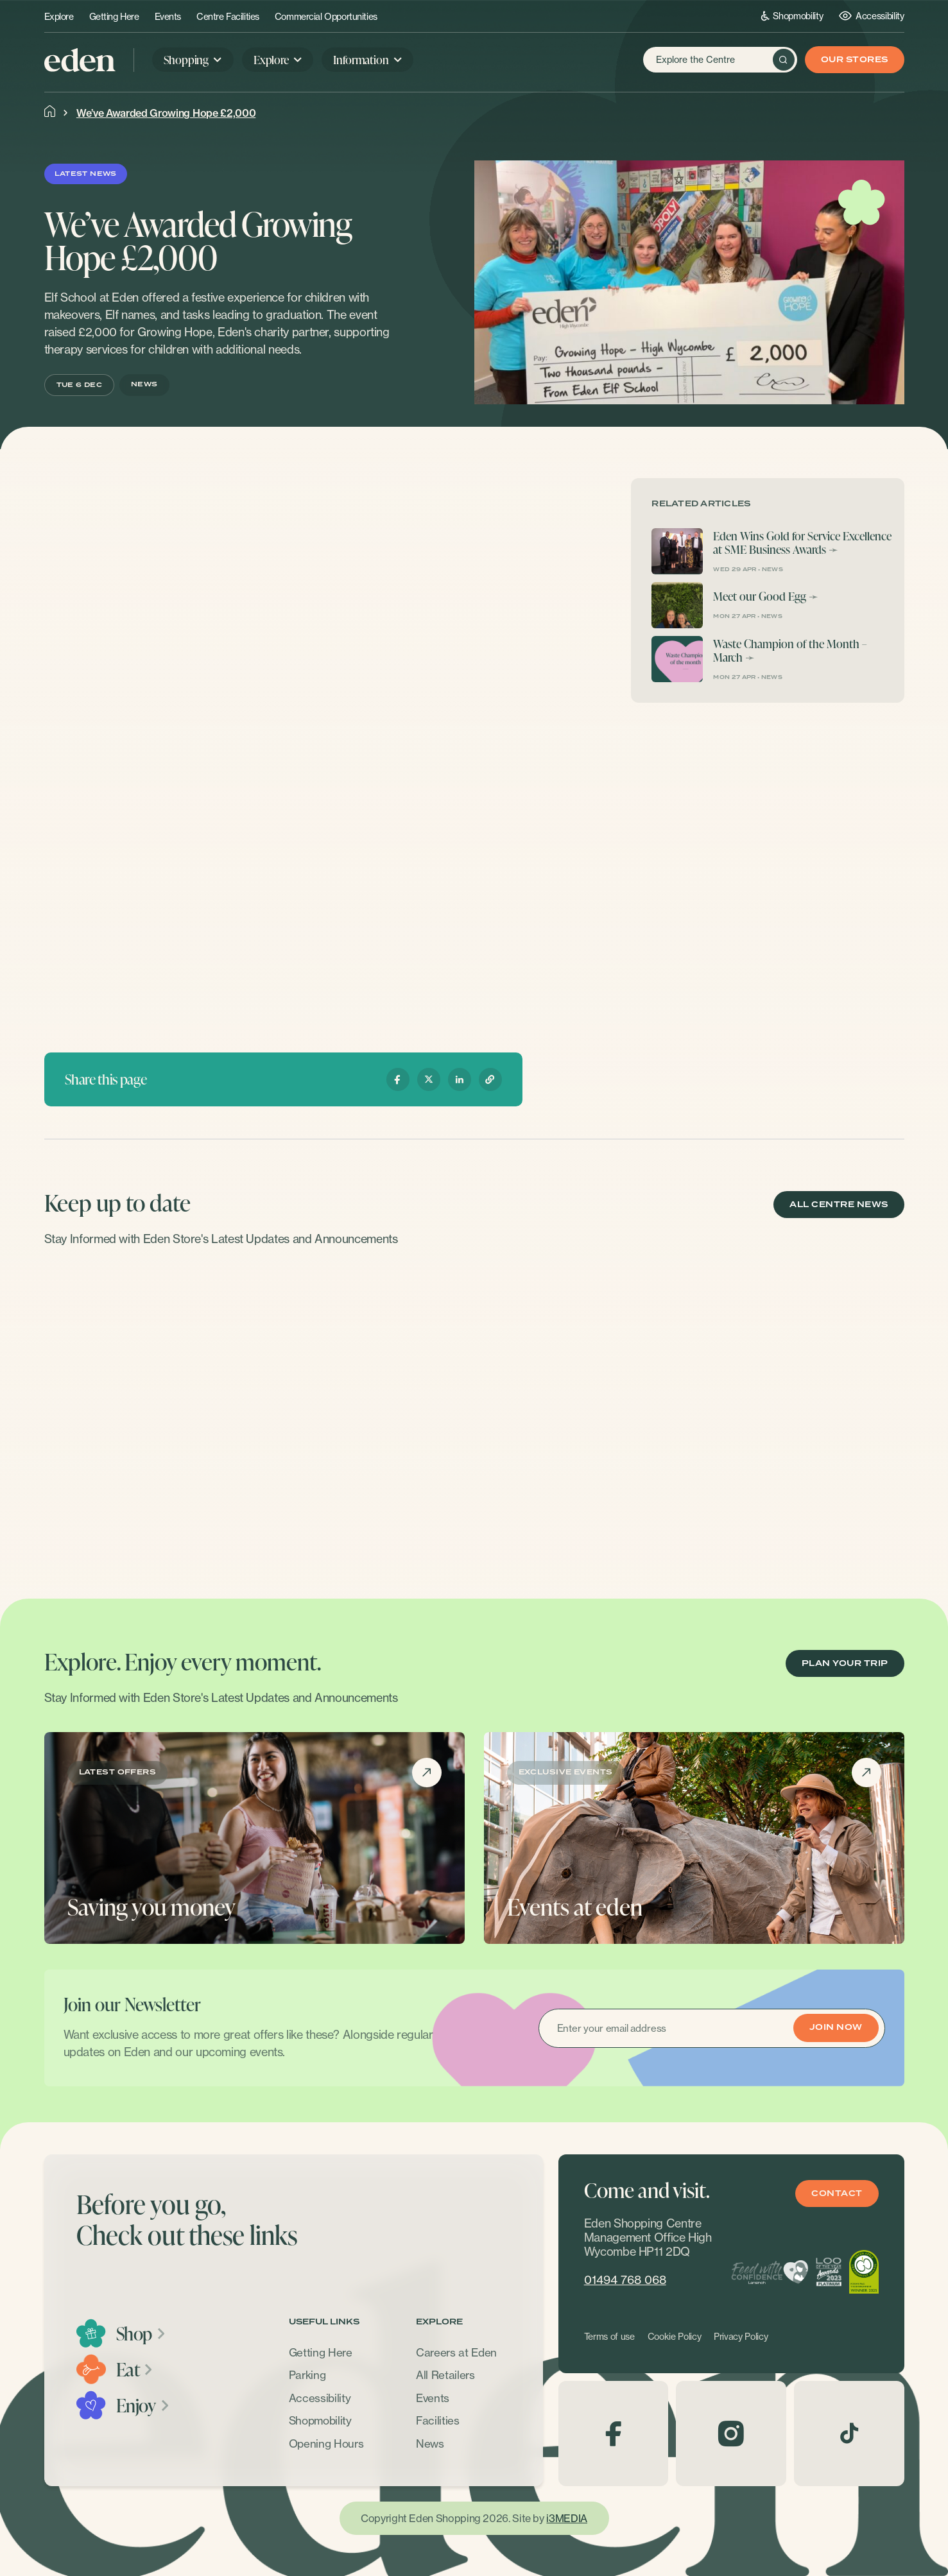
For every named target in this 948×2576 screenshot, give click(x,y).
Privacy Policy (741, 2336)
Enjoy (143, 2405)
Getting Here (114, 16)
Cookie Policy (675, 2336)
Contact (836, 2194)
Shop (141, 2333)
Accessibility (871, 16)
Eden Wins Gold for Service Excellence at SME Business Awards (802, 543)
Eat (135, 2369)
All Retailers (445, 2375)
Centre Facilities (227, 16)
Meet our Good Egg (759, 596)
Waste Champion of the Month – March (789, 650)
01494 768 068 (625, 2280)
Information (360, 59)
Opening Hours (326, 2443)
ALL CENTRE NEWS (838, 1205)
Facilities (438, 2420)
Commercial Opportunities (326, 16)
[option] (144, 1414)
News (430, 2443)
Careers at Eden (456, 2352)
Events (168, 16)
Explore (59, 16)
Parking (307, 2375)
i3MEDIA (566, 2518)
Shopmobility (792, 16)
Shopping (186, 59)
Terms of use (609, 2336)
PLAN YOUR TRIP (845, 1664)
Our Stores (854, 60)
